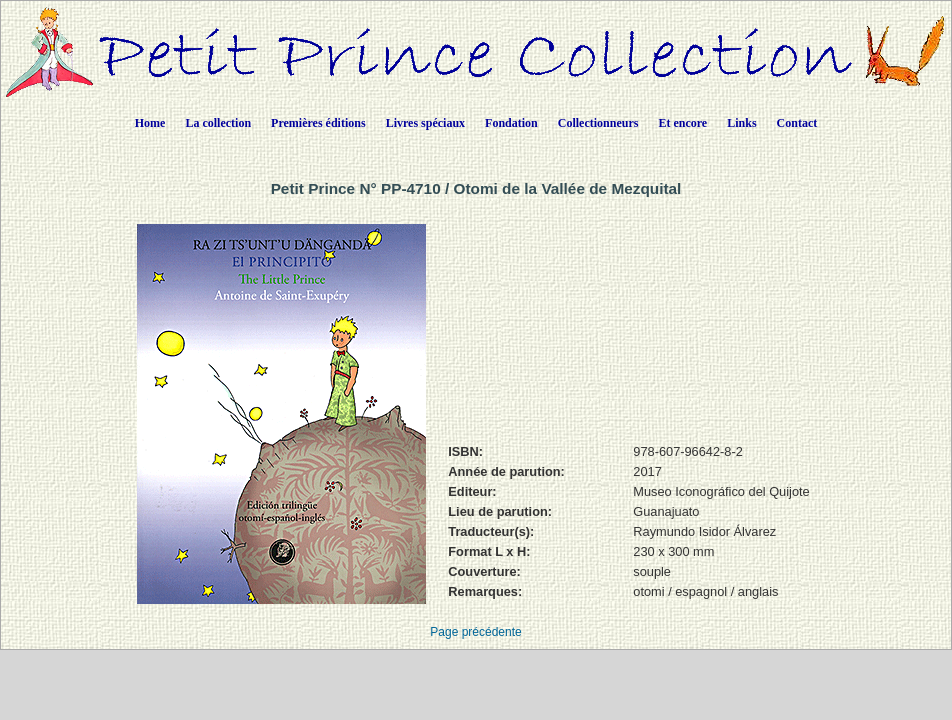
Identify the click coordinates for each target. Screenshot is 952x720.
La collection (218, 123)
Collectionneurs (598, 123)
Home (150, 123)
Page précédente (475, 632)
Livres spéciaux (425, 123)
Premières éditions (318, 123)
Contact (797, 123)
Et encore (682, 123)
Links (741, 123)
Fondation (511, 123)
